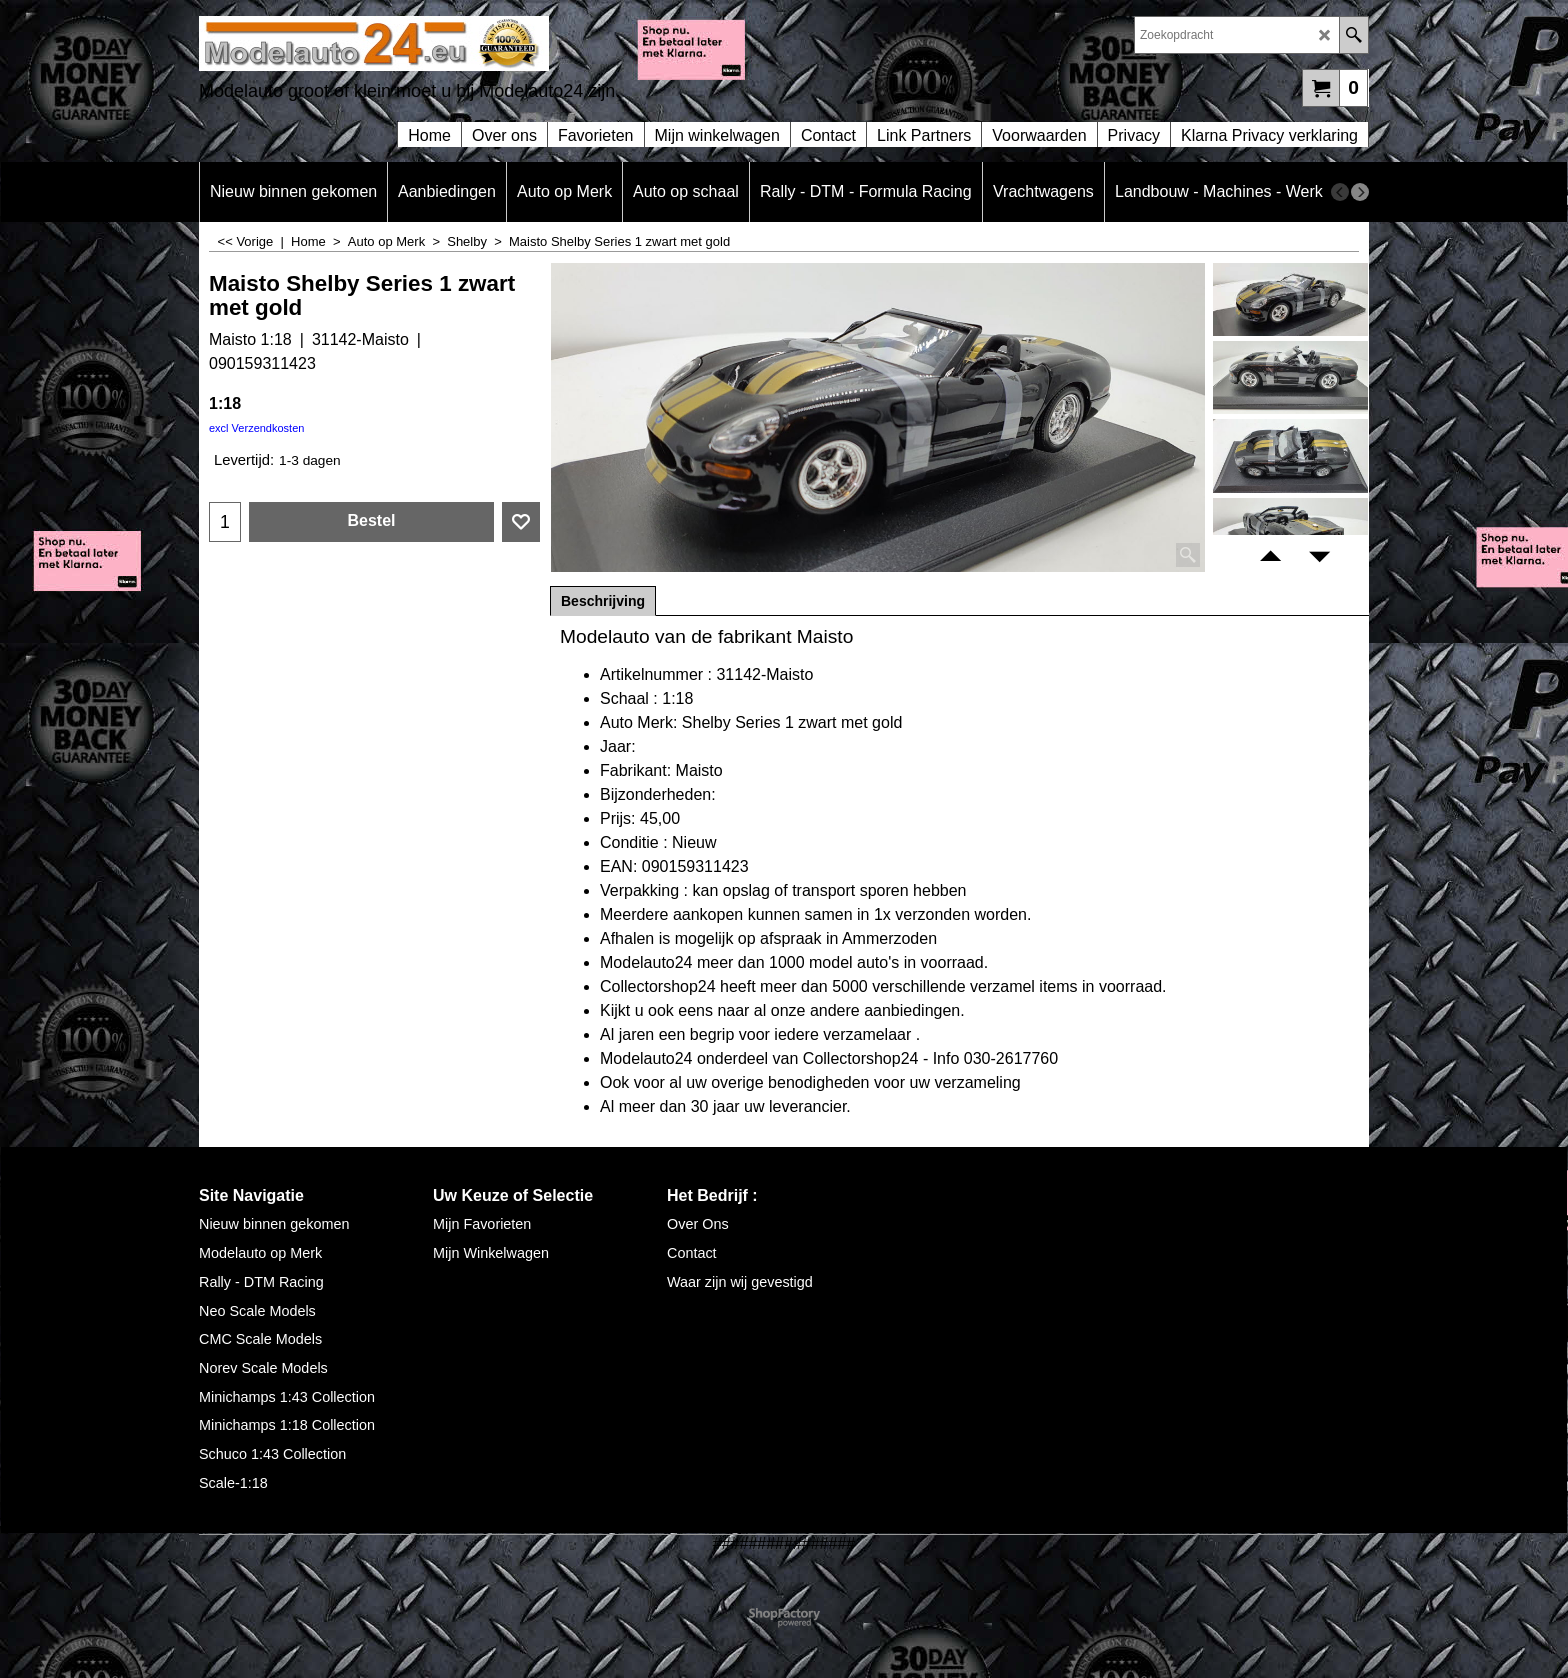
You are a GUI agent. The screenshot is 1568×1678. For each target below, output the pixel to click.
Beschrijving (603, 601)
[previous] (1340, 192)
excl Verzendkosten (256, 428)
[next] (1360, 192)
